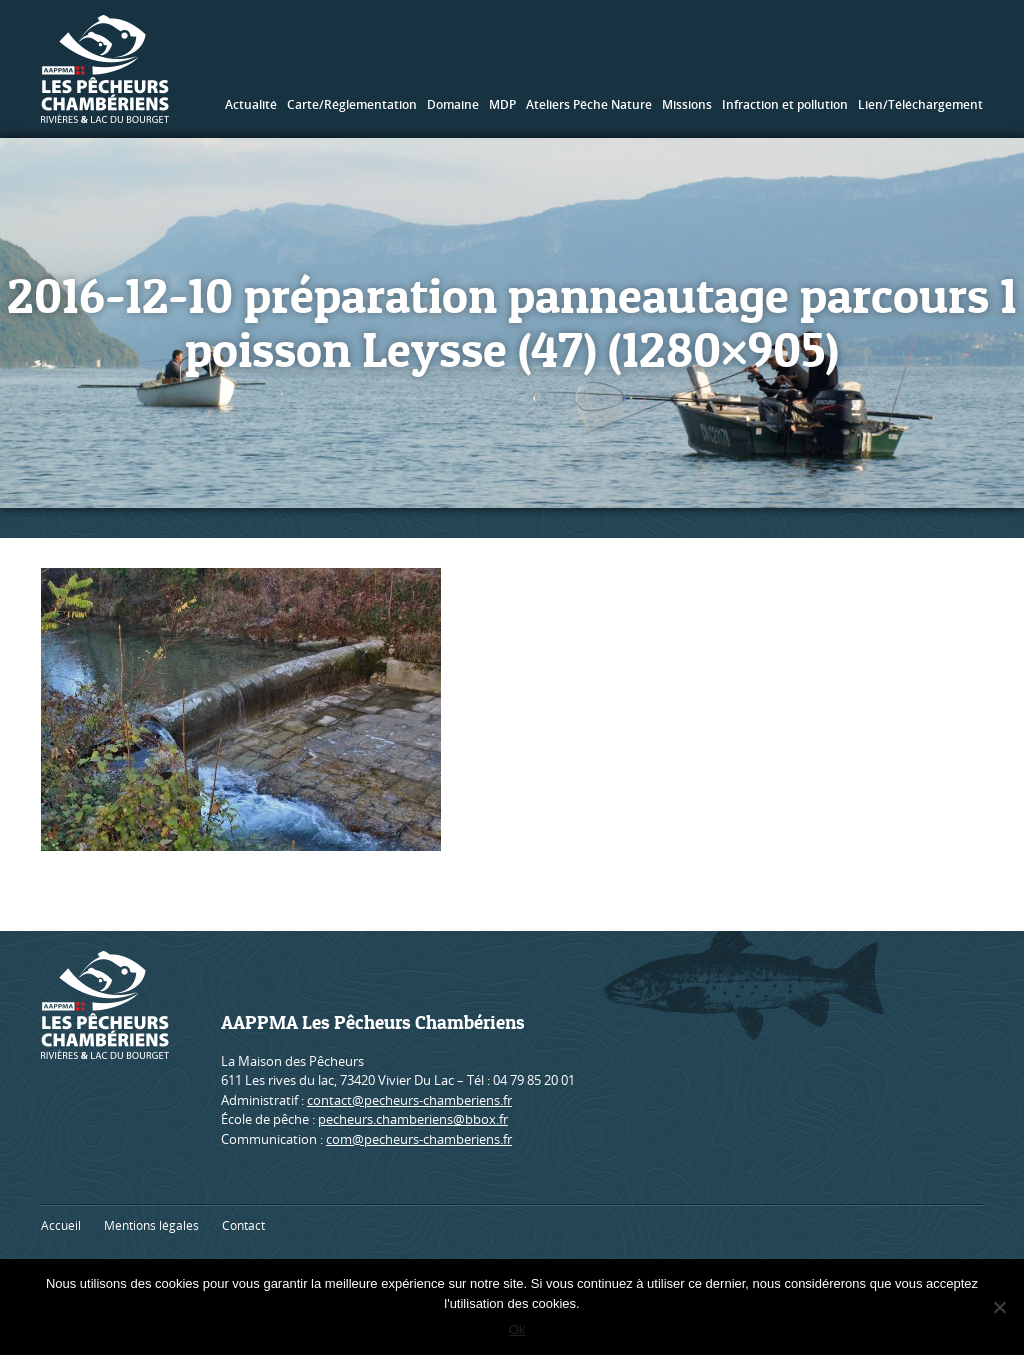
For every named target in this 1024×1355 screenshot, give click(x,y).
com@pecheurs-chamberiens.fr (419, 1139)
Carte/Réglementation (352, 104)
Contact (243, 1225)
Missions (687, 104)
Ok (517, 1329)
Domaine (453, 104)
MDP (502, 104)
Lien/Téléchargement (920, 104)
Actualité (251, 104)
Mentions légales (151, 1225)
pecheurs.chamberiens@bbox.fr (413, 1119)
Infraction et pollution (785, 104)
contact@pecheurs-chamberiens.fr (409, 1100)
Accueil (61, 1225)
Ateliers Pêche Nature (589, 104)
